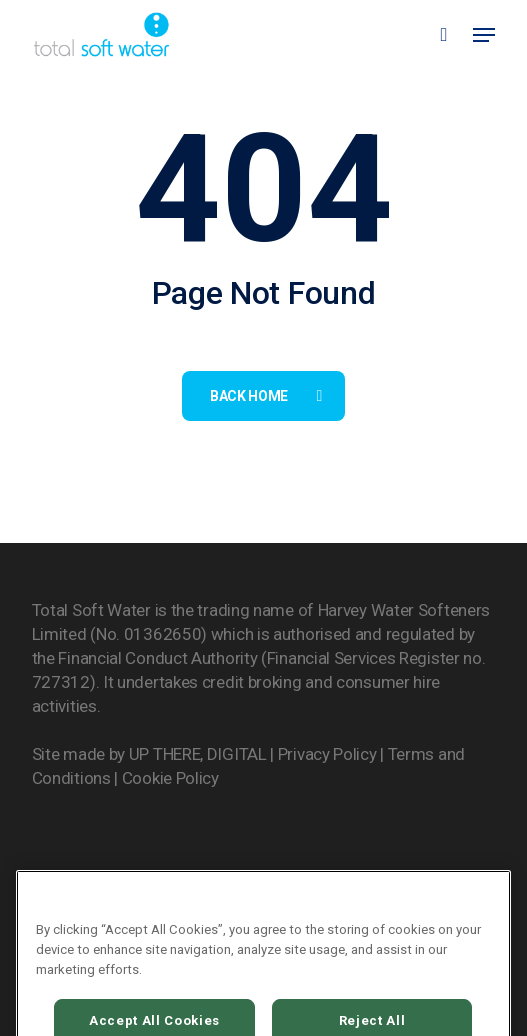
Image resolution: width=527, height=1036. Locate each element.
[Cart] (443, 34)
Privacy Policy (327, 754)
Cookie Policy (170, 778)
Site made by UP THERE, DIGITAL (149, 754)
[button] (484, 35)
